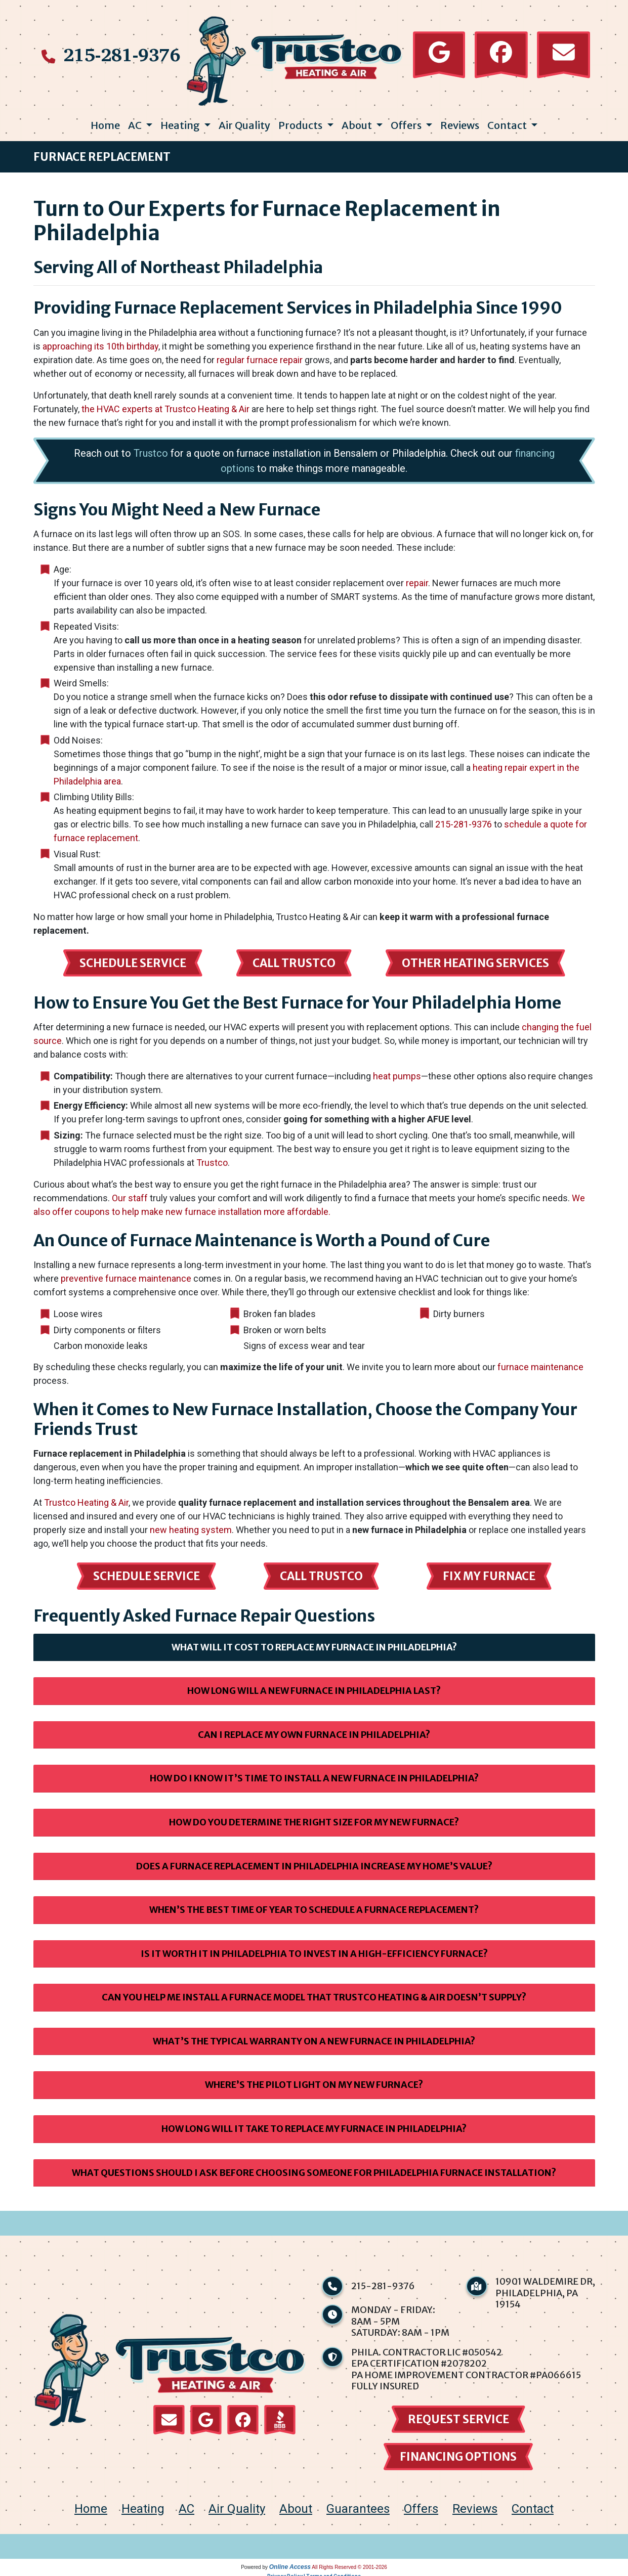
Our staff (130, 1194)
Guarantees (358, 2505)
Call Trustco (294, 959)
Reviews (459, 121)
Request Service (458, 2415)
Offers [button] (407, 121)
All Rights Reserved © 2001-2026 (349, 2563)
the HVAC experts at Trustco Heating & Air (165, 405)
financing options (458, 2453)
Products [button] (301, 121)
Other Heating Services (475, 959)
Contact (533, 2505)
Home (105, 121)
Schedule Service (132, 959)
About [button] (358, 121)
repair (417, 579)
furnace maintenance (540, 1363)
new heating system (191, 1525)
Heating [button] (181, 121)
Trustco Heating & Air (86, 1498)
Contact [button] (508, 121)
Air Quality (244, 121)
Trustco (151, 449)
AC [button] (136, 121)
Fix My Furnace (489, 1572)
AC (186, 2505)
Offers (421, 2505)
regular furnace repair (260, 356)
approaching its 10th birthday (100, 342)
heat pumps (397, 1072)
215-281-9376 (122, 53)
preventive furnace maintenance (126, 1274)
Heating (142, 2505)
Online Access (290, 2562)
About (295, 2505)
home (90, 2505)
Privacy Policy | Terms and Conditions (314, 2572)
